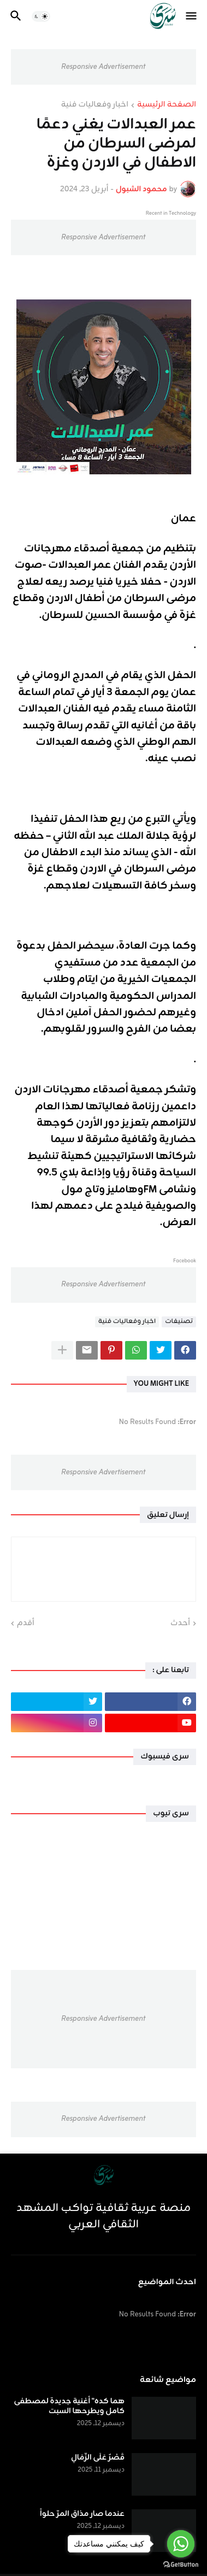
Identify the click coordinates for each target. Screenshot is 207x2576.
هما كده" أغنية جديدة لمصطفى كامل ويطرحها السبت (69, 2406)
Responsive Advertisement (103, 67)
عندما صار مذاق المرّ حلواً (82, 2514)
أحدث (180, 1623)
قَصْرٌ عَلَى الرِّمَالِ (98, 2458)
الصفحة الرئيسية (166, 105)
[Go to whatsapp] (180, 2543)
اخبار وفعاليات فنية (94, 105)
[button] (192, 16)
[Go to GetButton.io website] (180, 2564)
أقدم (25, 1623)
